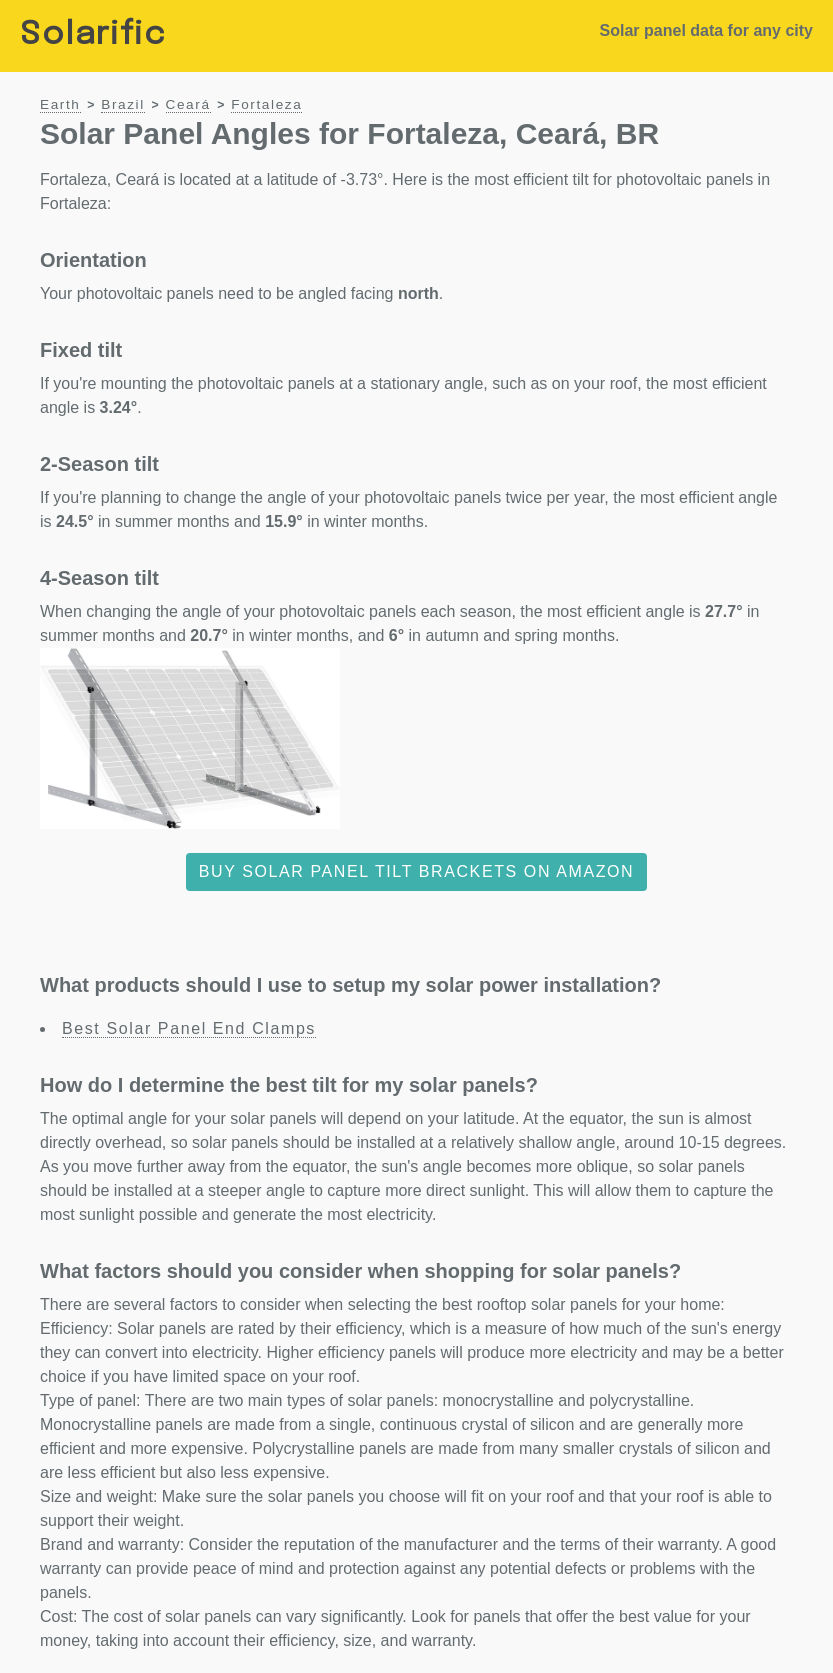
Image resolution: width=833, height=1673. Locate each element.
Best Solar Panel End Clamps (189, 1028)
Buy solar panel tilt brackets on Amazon (417, 871)
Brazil (123, 104)
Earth (60, 104)
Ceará (188, 104)
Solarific (93, 35)
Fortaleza (266, 104)
